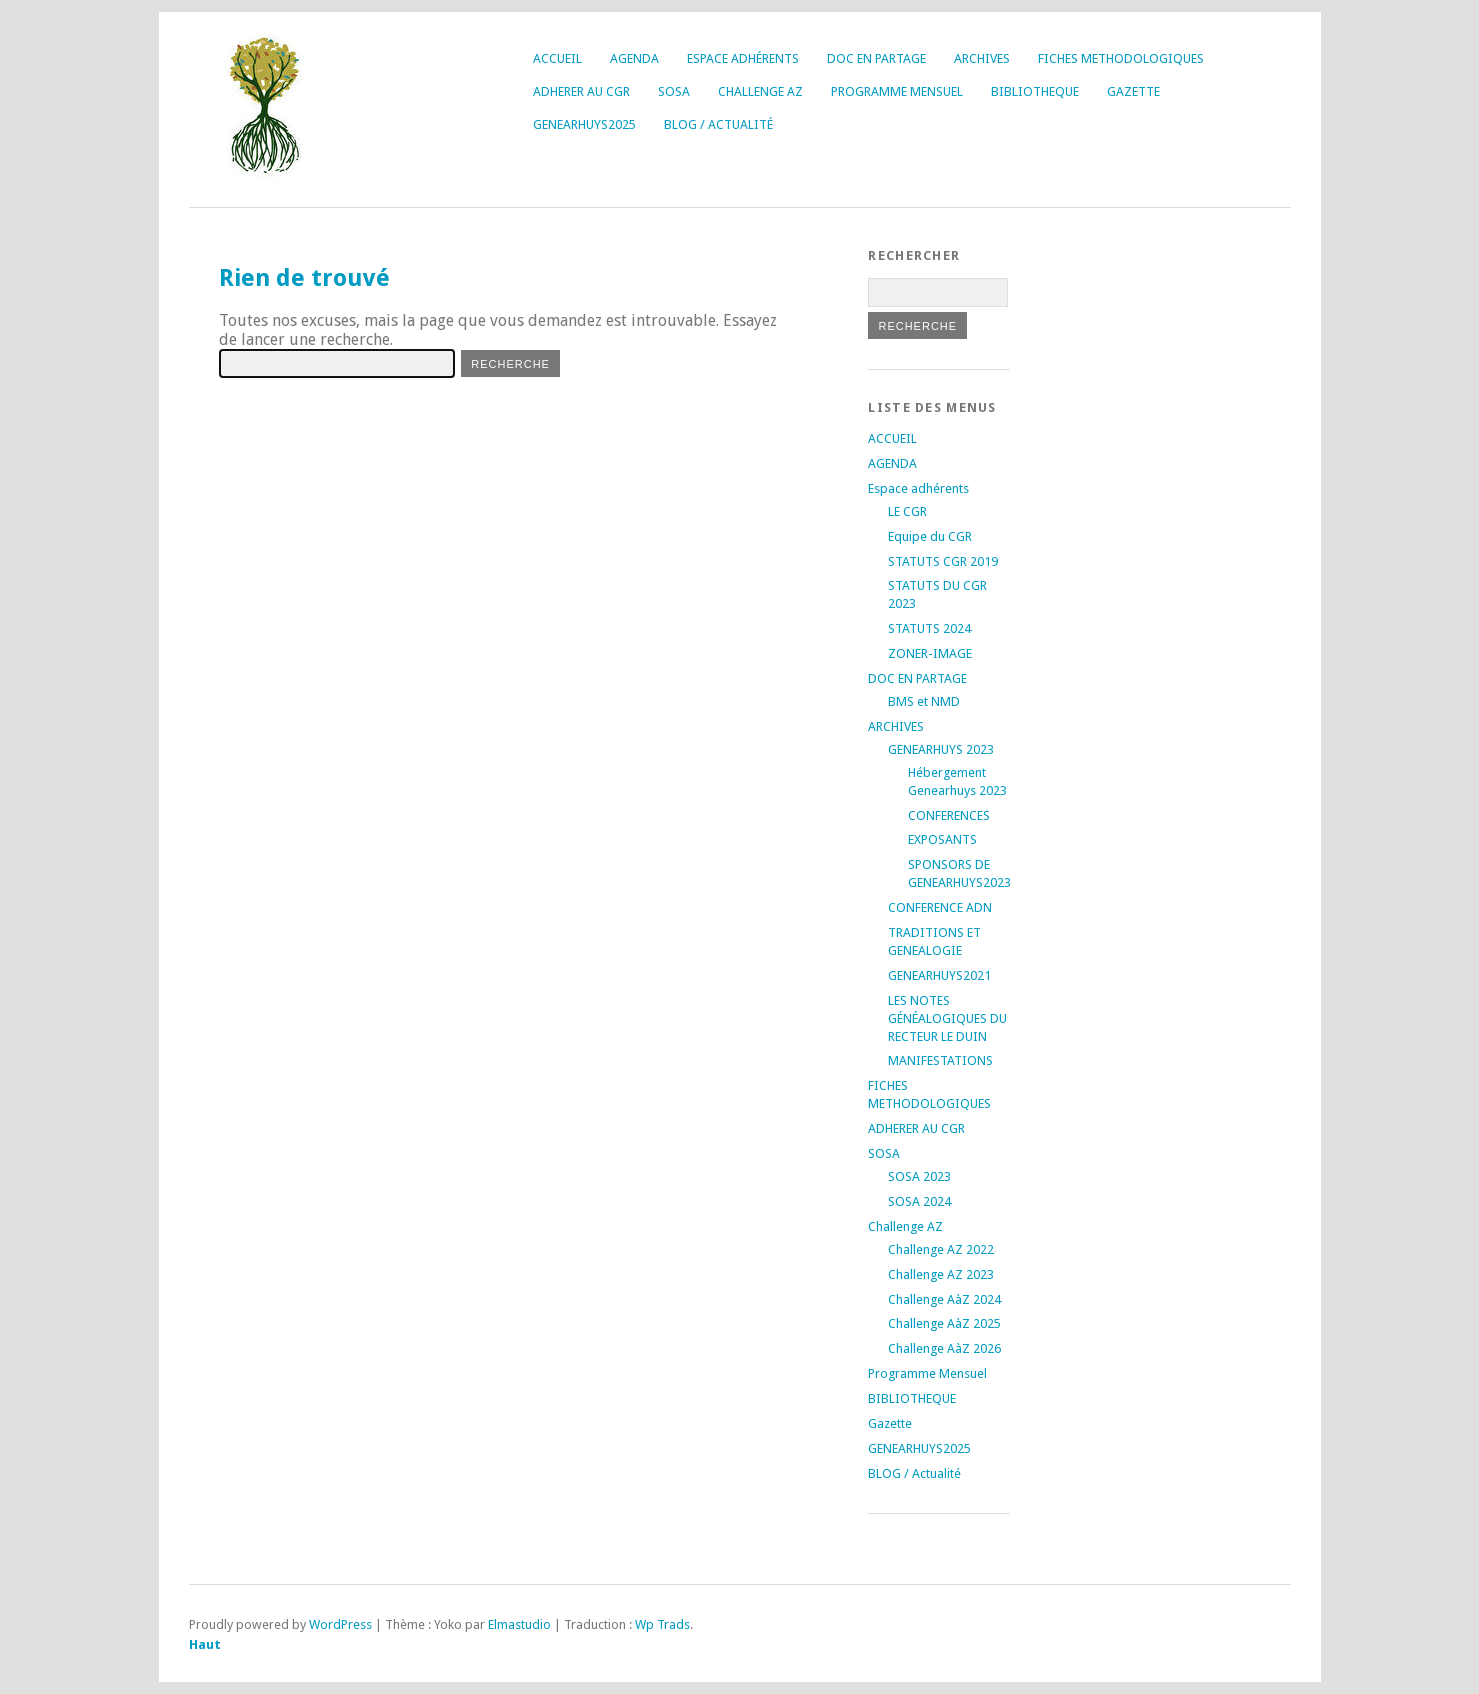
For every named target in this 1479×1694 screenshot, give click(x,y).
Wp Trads (662, 1624)
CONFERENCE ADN (940, 907)
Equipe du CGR (930, 536)
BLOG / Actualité (718, 124)
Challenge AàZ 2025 (944, 1323)
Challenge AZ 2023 (941, 1274)
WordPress (340, 1624)
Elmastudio (519, 1624)
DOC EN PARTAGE (876, 58)
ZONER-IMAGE (930, 653)
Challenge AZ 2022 (941, 1249)
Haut (205, 1644)
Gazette (1133, 91)
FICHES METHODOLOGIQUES (1121, 58)
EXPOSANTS (942, 839)
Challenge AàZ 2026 (944, 1348)
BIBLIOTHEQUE (1035, 91)
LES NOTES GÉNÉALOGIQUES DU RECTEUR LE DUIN (947, 1018)
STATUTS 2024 (929, 628)
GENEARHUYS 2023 (941, 749)
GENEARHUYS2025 (584, 124)
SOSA (674, 91)
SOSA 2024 (919, 1201)
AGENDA (634, 58)
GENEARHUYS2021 (939, 975)
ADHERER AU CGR (581, 91)
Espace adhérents (743, 58)
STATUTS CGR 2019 (943, 561)
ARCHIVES (982, 58)
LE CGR (907, 511)
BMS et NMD (924, 701)
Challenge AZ (760, 91)
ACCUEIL (557, 58)
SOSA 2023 (919, 1176)
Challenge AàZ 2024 (944, 1299)
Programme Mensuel (897, 91)
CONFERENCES (949, 815)
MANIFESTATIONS (940, 1060)
